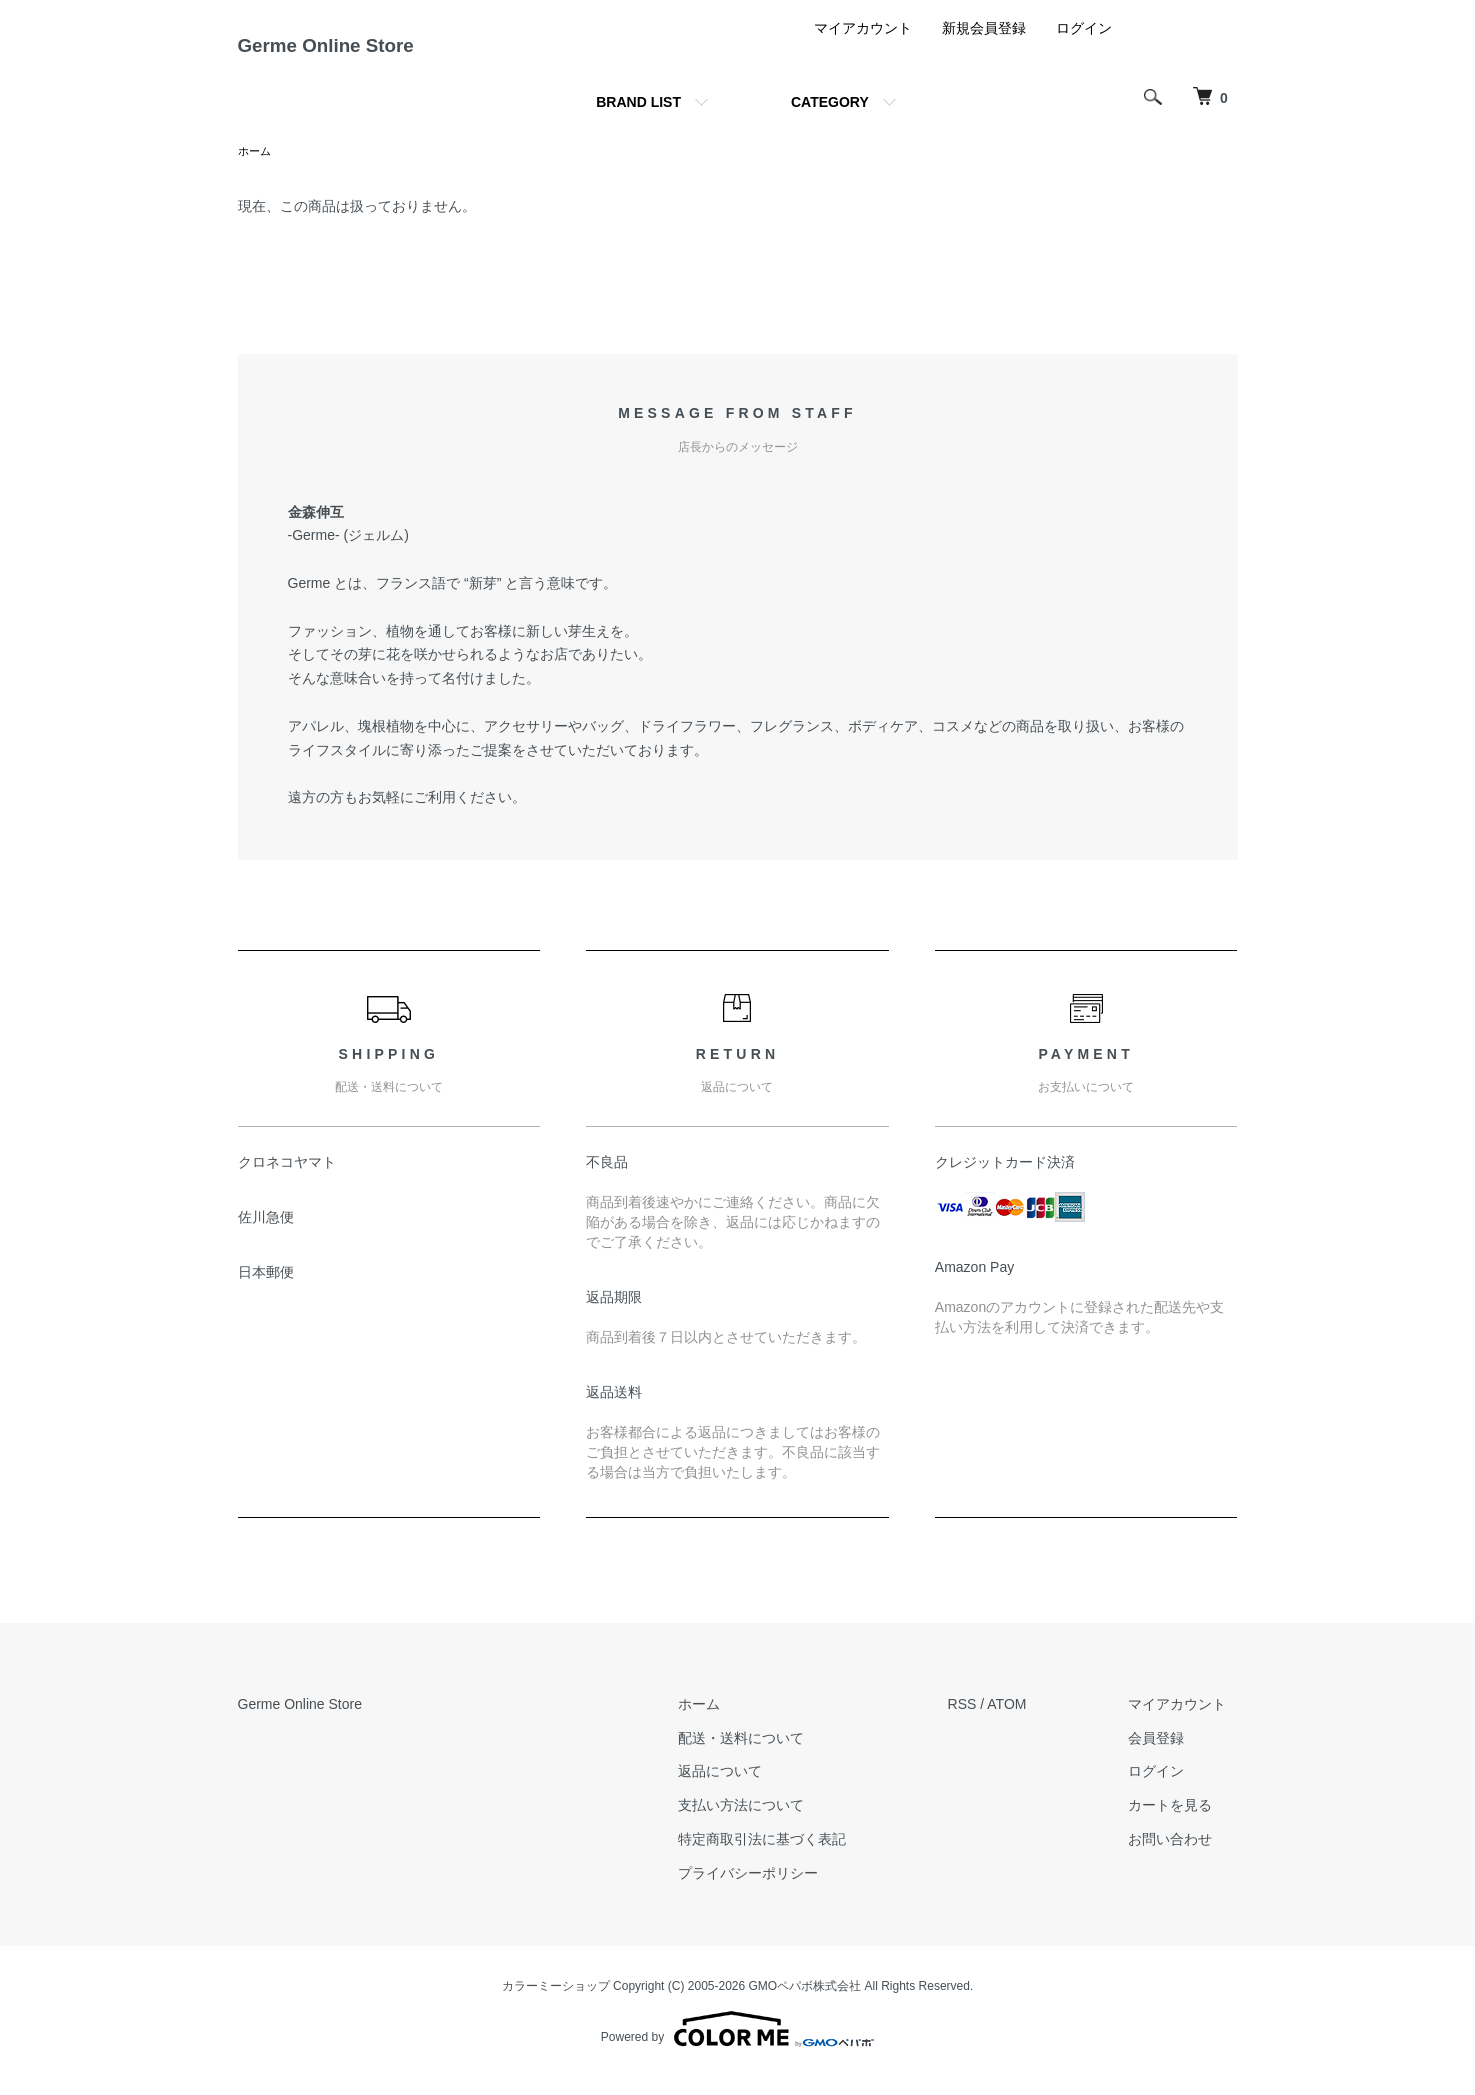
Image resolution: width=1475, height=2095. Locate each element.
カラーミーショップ (556, 2003)
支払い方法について (776, 1823)
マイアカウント (863, 44)
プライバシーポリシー (783, 1891)
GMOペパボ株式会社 (805, 2003)
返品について (755, 1789)
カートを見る (1182, 1823)
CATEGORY (830, 118)
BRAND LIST (638, 118)
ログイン (1084, 44)
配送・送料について (776, 1755)
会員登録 (1168, 1755)
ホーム (256, 168)
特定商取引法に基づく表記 (797, 1857)
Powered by (737, 2047)
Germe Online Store (369, 53)
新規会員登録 (984, 44)
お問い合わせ (1182, 1857)
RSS (985, 1722)
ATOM (1029, 1722)
